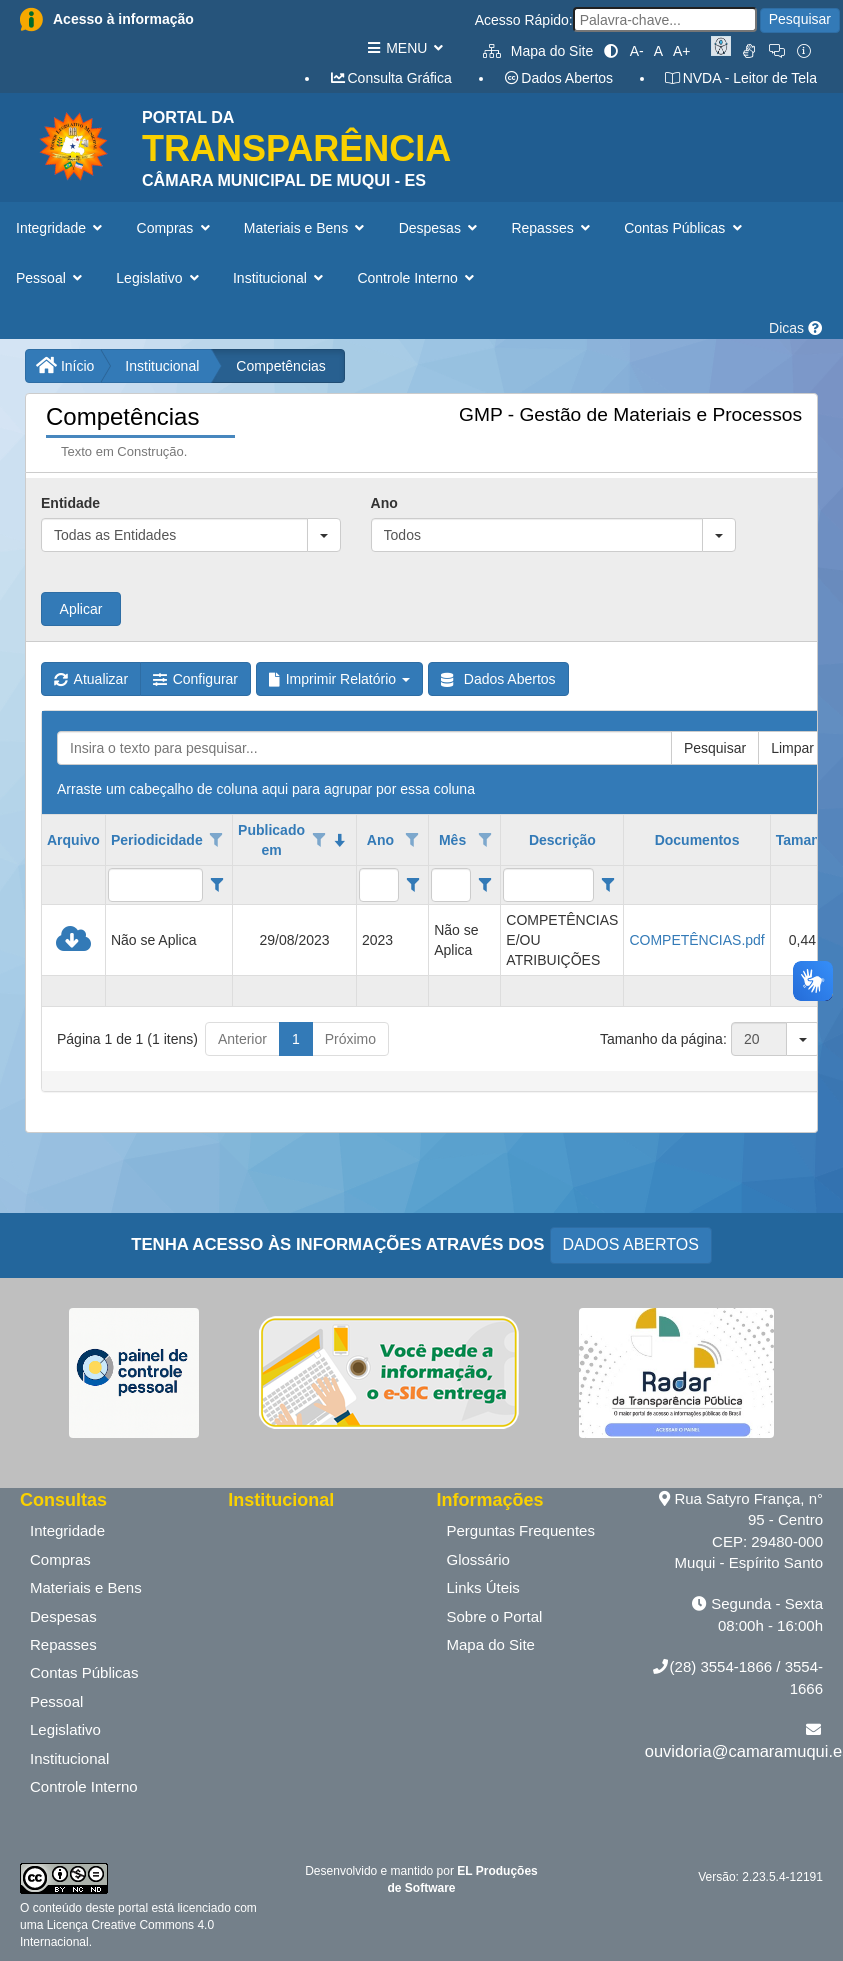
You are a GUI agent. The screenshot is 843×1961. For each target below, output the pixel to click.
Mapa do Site (538, 51)
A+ (682, 51)
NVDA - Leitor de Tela (740, 78)
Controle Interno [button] (417, 278)
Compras (60, 1559)
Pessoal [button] (51, 278)
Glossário (478, 1559)
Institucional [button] (280, 278)
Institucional (162, 366)
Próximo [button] (350, 1039)
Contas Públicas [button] (685, 228)
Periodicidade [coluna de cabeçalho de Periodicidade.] (157, 840)
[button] (324, 535)
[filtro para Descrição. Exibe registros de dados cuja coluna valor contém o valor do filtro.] (548, 885)
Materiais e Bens (86, 1587)
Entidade (70, 503)
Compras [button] (175, 228)
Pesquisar (800, 19)
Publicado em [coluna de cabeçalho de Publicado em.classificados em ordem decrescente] (271, 840)
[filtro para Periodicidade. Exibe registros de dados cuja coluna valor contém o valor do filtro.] (155, 885)
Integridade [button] (61, 228)
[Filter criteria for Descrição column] (607, 885)
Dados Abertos (558, 78)
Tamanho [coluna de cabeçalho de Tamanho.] (806, 840)
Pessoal (56, 1701)
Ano (384, 503)
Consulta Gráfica (390, 78)
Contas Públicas (84, 1672)
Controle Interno (84, 1786)
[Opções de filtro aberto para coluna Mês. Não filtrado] (485, 840)
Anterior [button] (242, 1039)
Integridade (67, 1530)
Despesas (63, 1616)
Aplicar (81, 609)
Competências (281, 366)
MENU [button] (404, 48)
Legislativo (65, 1729)
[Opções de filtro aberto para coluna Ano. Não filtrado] (413, 840)
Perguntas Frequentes (521, 1530)
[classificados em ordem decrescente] (340, 840)
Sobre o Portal (495, 1616)
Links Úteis (483, 1587)
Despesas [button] (440, 228)
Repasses (63, 1644)
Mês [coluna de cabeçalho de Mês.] (452, 840)
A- (637, 51)
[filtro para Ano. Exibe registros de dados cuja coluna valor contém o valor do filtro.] (379, 885)
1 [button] (296, 1039)
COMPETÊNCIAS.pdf (696, 940)
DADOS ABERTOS (631, 1244)
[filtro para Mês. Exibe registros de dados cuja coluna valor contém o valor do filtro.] (451, 885)
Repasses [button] (552, 228)
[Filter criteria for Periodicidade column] (216, 885)
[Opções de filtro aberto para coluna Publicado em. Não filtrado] (319, 840)
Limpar (792, 748)
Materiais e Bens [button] (306, 228)
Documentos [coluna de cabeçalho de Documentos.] (697, 840)
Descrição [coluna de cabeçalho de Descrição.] (562, 840)
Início (65, 366)
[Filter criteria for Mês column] (484, 885)
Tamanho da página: (663, 1039)
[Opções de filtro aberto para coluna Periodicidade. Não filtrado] (217, 840)
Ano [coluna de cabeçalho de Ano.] (380, 840)
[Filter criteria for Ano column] (412, 885)
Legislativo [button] (159, 278)
